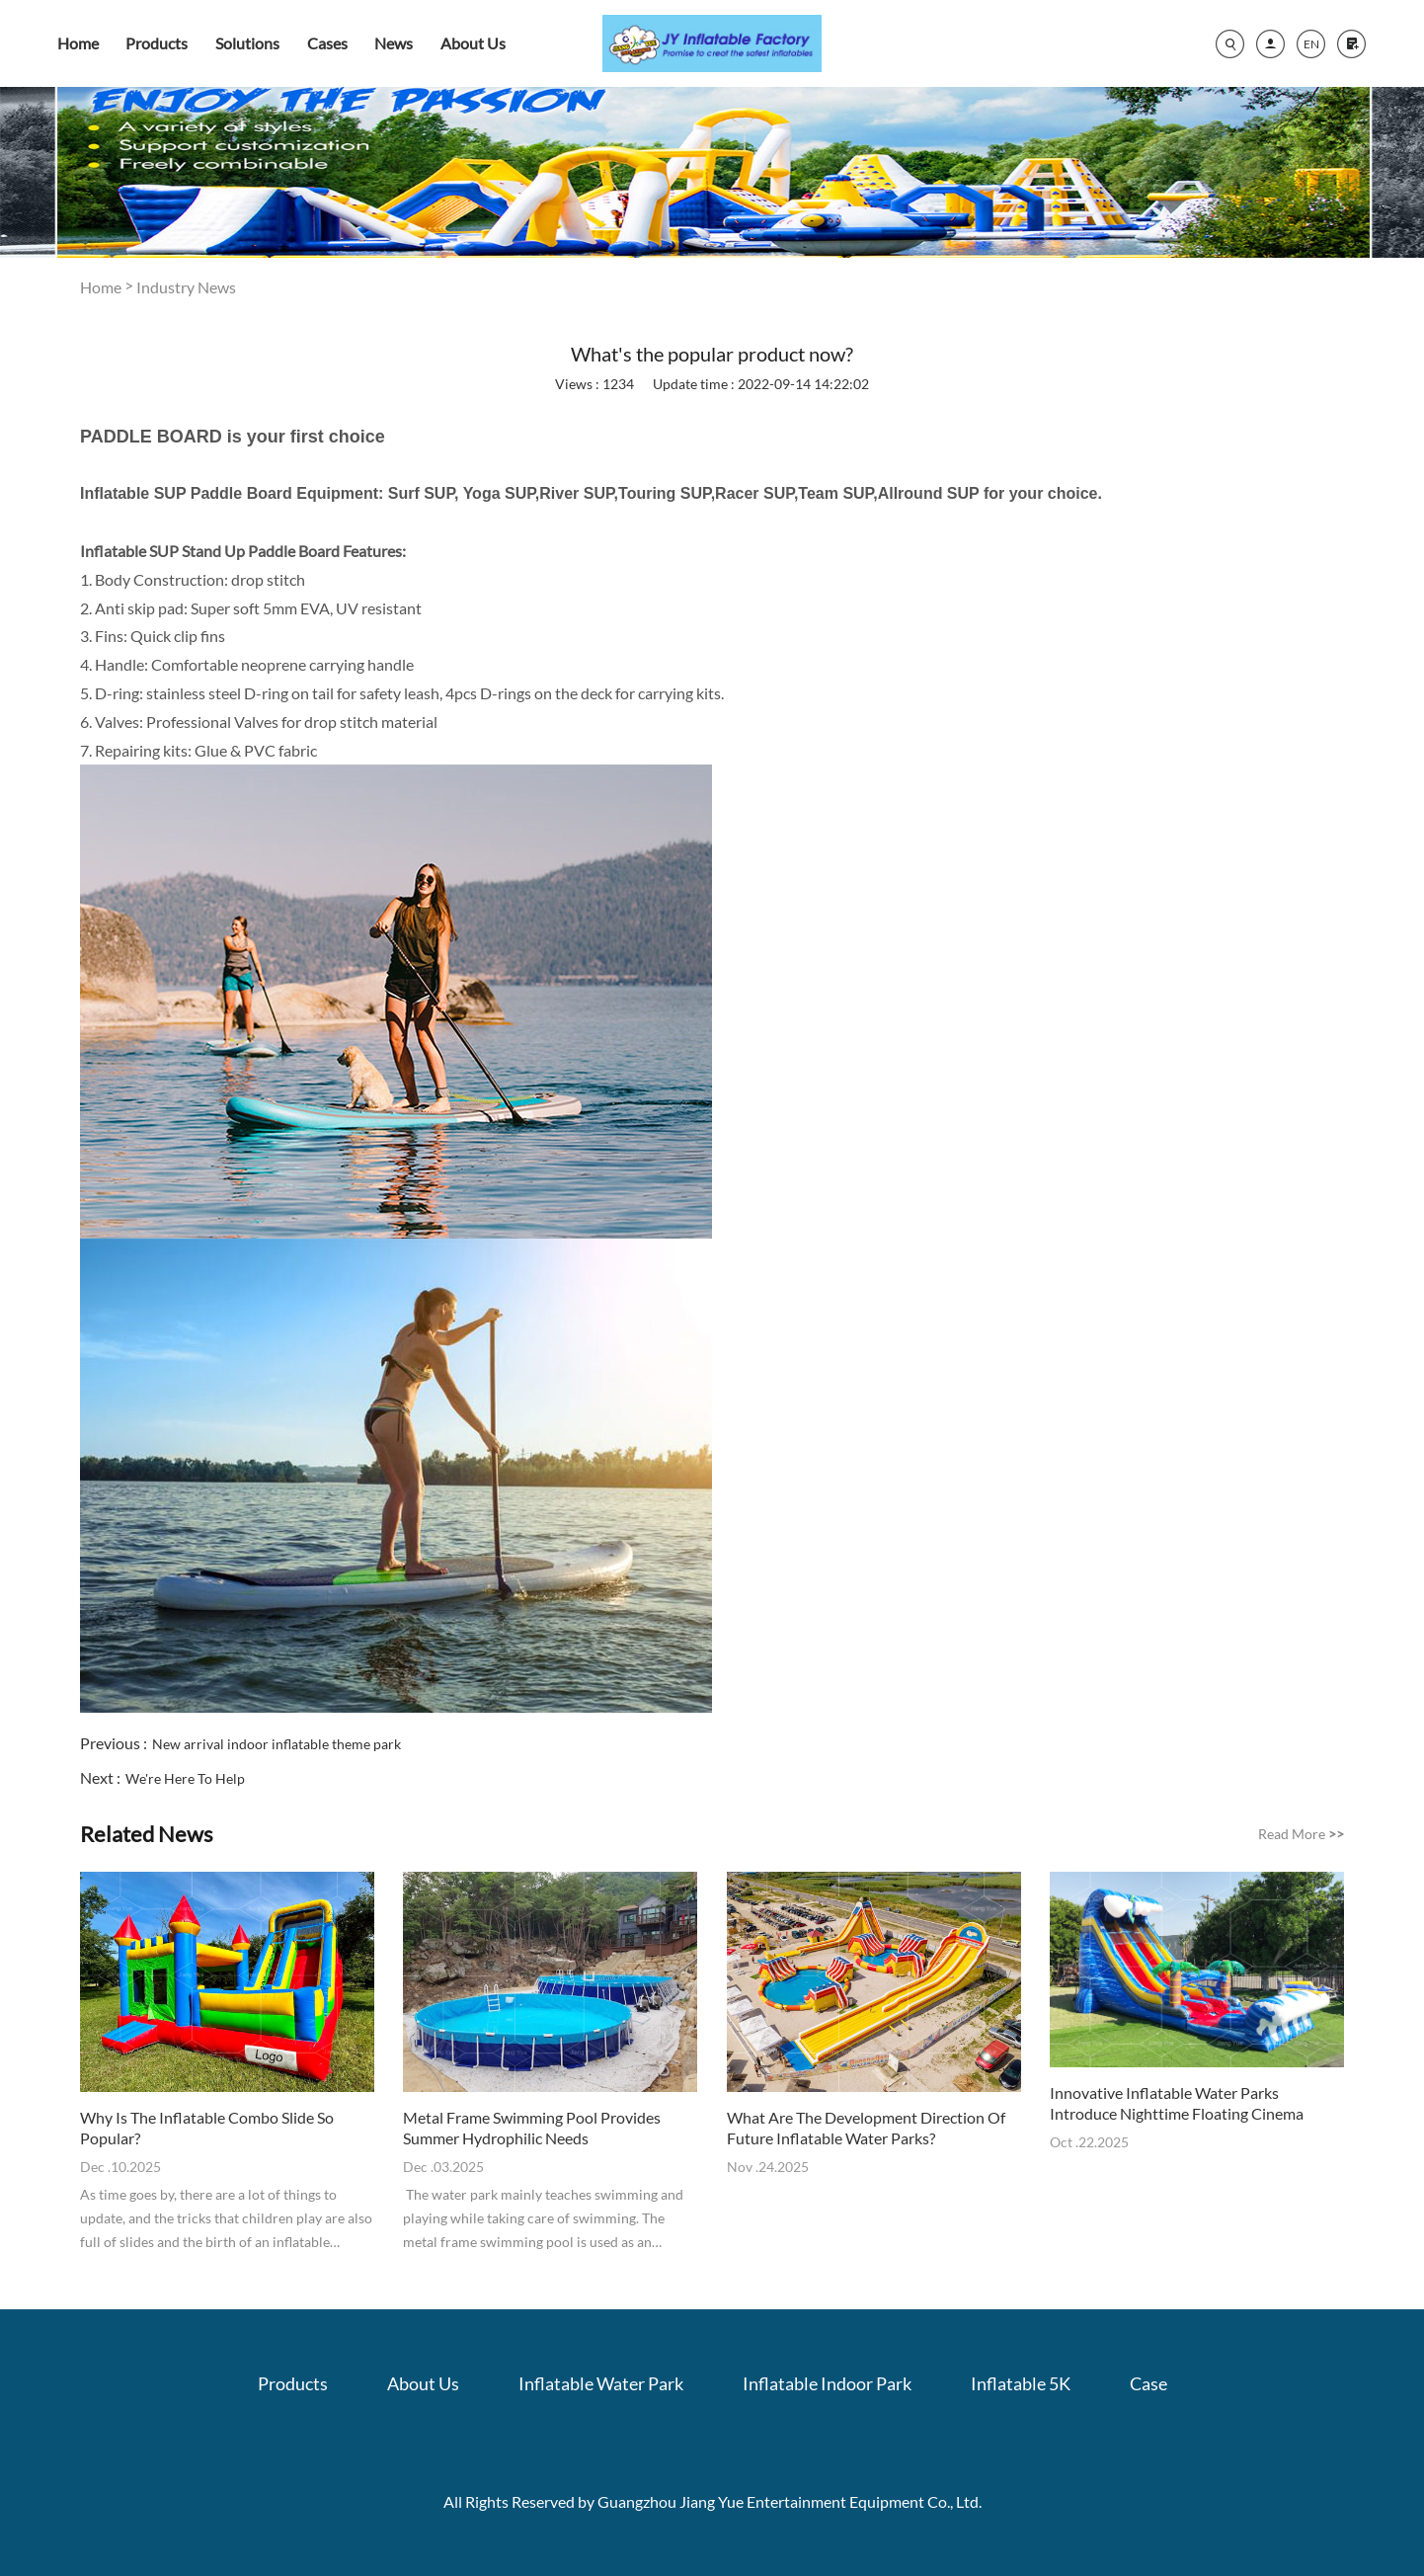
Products (156, 43)
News (393, 43)
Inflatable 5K (1020, 2383)
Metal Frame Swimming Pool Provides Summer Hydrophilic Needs (532, 2127)
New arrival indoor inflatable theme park (276, 1743)
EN (1311, 44)
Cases (327, 43)
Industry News (186, 287)
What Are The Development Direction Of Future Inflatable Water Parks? (866, 2127)
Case (1148, 2383)
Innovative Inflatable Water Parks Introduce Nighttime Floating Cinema (1177, 2103)
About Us (473, 43)
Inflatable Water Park (600, 2383)
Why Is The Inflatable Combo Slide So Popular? (207, 2127)
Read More (1301, 1833)
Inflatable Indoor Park (827, 2383)
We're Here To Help (185, 1778)
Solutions (247, 43)
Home (78, 43)
